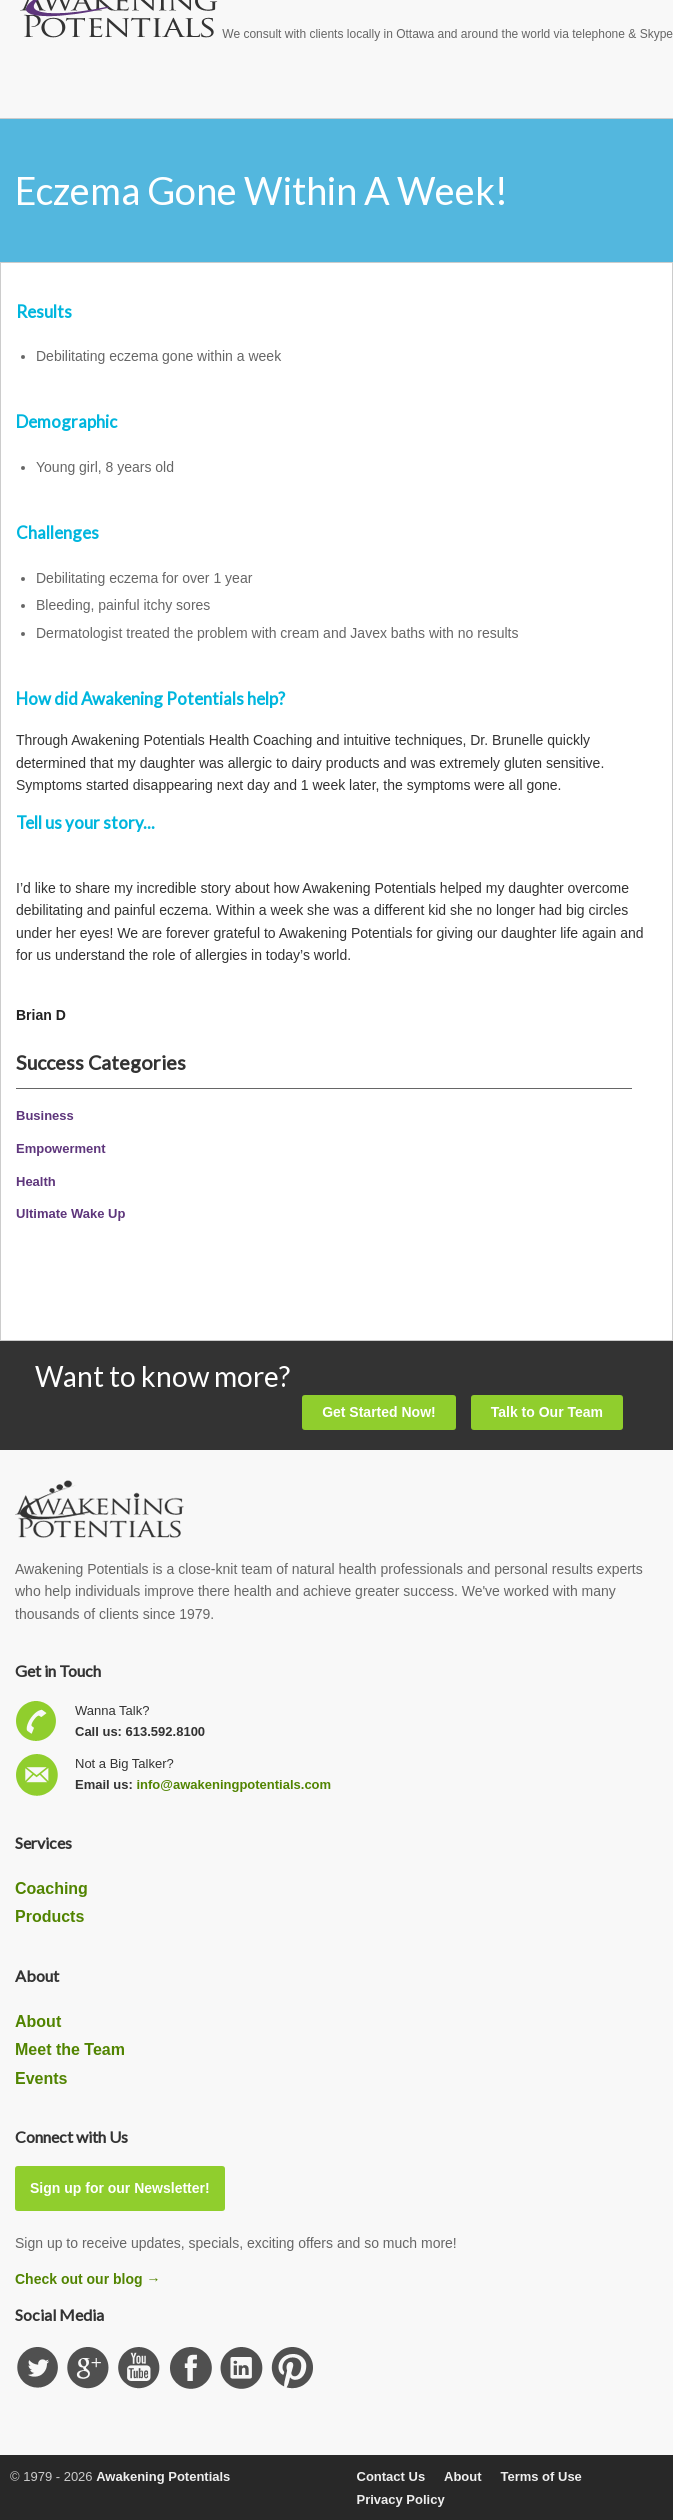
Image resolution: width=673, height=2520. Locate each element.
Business (45, 1115)
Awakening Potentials (163, 2476)
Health (36, 1181)
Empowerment (61, 1148)
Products (49, 1916)
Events (41, 2078)
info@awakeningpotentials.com (233, 1784)
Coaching (51, 1888)
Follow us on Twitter (37, 2368)
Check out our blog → (87, 2279)
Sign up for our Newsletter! (120, 2188)
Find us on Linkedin (241, 2368)
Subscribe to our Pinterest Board (292, 2368)
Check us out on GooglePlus (88, 2368)
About (38, 2021)
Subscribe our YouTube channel (139, 2368)
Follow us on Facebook (190, 2368)
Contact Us (391, 2476)
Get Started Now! (379, 1412)
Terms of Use (540, 2476)
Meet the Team (70, 2049)
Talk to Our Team (547, 1412)
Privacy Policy (401, 2499)
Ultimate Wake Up (70, 1213)
